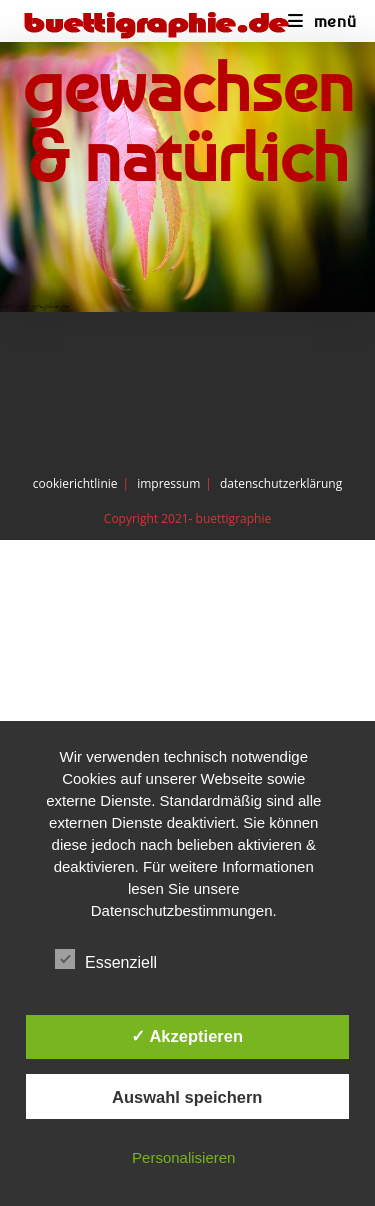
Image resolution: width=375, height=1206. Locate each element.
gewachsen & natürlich (188, 121)
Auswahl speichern (187, 1097)
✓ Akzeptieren (187, 1036)
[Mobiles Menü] (322, 21)
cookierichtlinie (75, 483)
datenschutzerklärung (281, 483)
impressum (168, 483)
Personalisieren (183, 1157)
